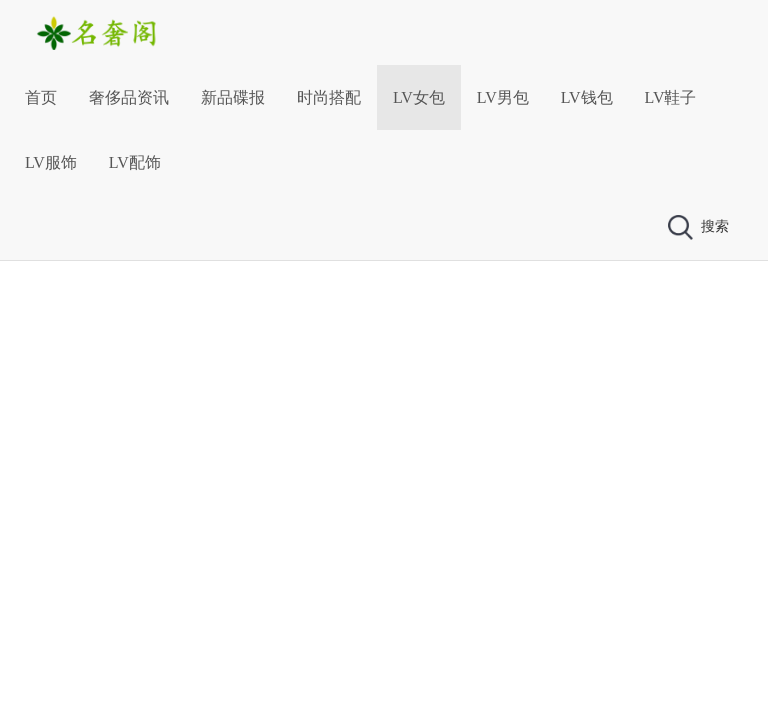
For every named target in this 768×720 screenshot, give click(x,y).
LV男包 (503, 97)
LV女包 (419, 97)
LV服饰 (51, 162)
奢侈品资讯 (129, 97)
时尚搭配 (329, 97)
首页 (41, 97)
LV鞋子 (671, 97)
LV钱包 (587, 97)
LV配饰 (135, 162)
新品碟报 (233, 97)
